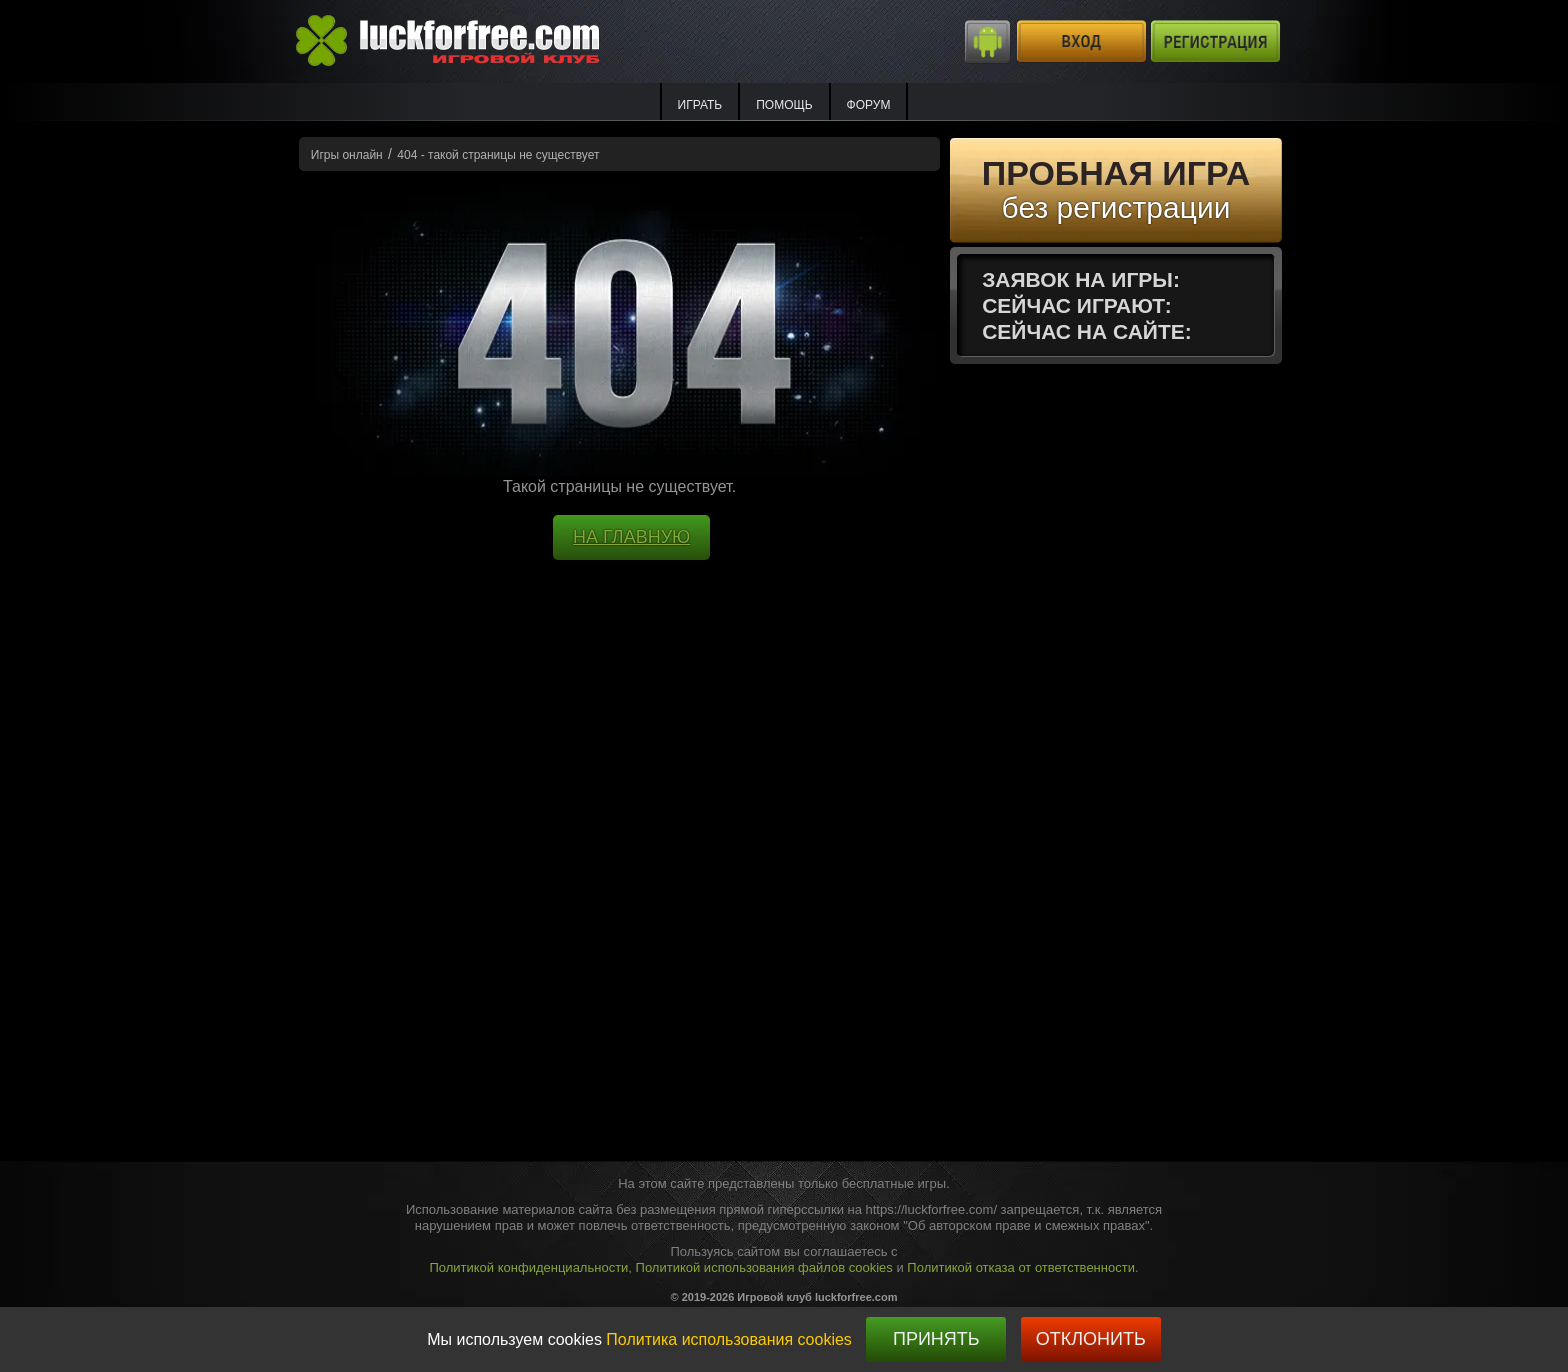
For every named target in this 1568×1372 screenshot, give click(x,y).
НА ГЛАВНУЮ (631, 537)
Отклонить (1091, 1339)
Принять (936, 1339)
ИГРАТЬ (700, 105)
